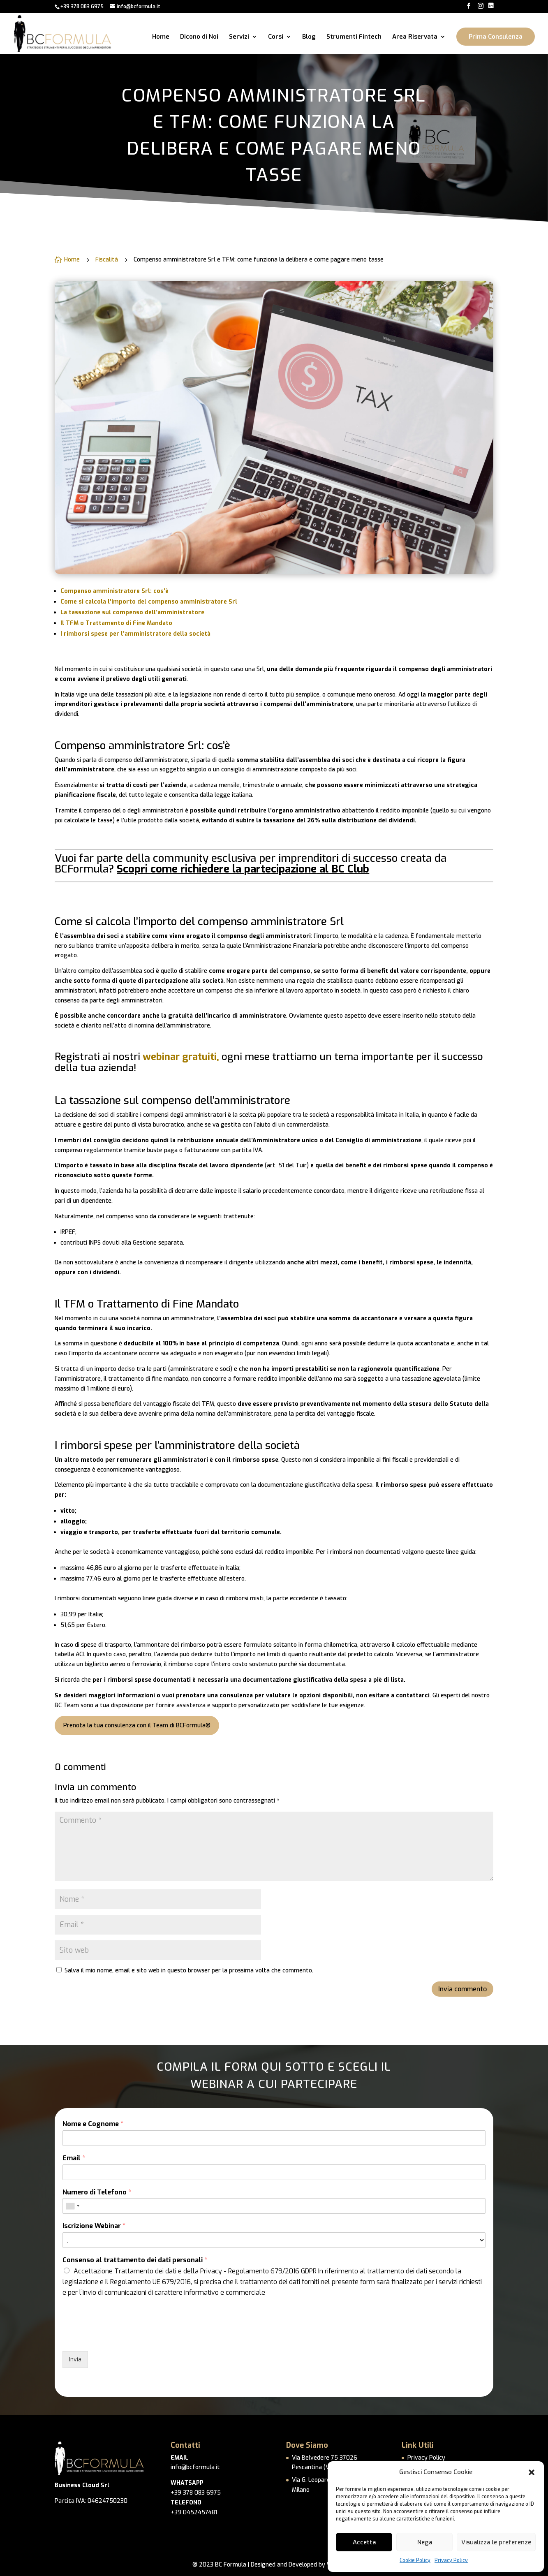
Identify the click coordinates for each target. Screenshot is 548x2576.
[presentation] (124, 2337)
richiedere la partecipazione (248, 869)
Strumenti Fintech (354, 37)
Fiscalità (106, 260)
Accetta (364, 2542)
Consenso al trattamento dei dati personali (134, 2260)
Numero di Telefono (96, 2192)
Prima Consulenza (496, 36)
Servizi (239, 37)
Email (73, 2158)
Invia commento (462, 1989)
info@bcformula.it (195, 2467)
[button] (531, 2472)
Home (160, 37)
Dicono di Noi (199, 37)
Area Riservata (414, 37)
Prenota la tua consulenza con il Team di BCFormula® (136, 1725)
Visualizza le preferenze (496, 2542)
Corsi (275, 37)
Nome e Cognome (92, 2124)
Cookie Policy (415, 2560)
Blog (309, 37)
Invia (75, 2359)
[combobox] (72, 2206)
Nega (424, 2542)
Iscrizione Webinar (93, 2226)
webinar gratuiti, (181, 1056)
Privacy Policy (451, 2560)
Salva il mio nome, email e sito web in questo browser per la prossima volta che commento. (189, 1970)
